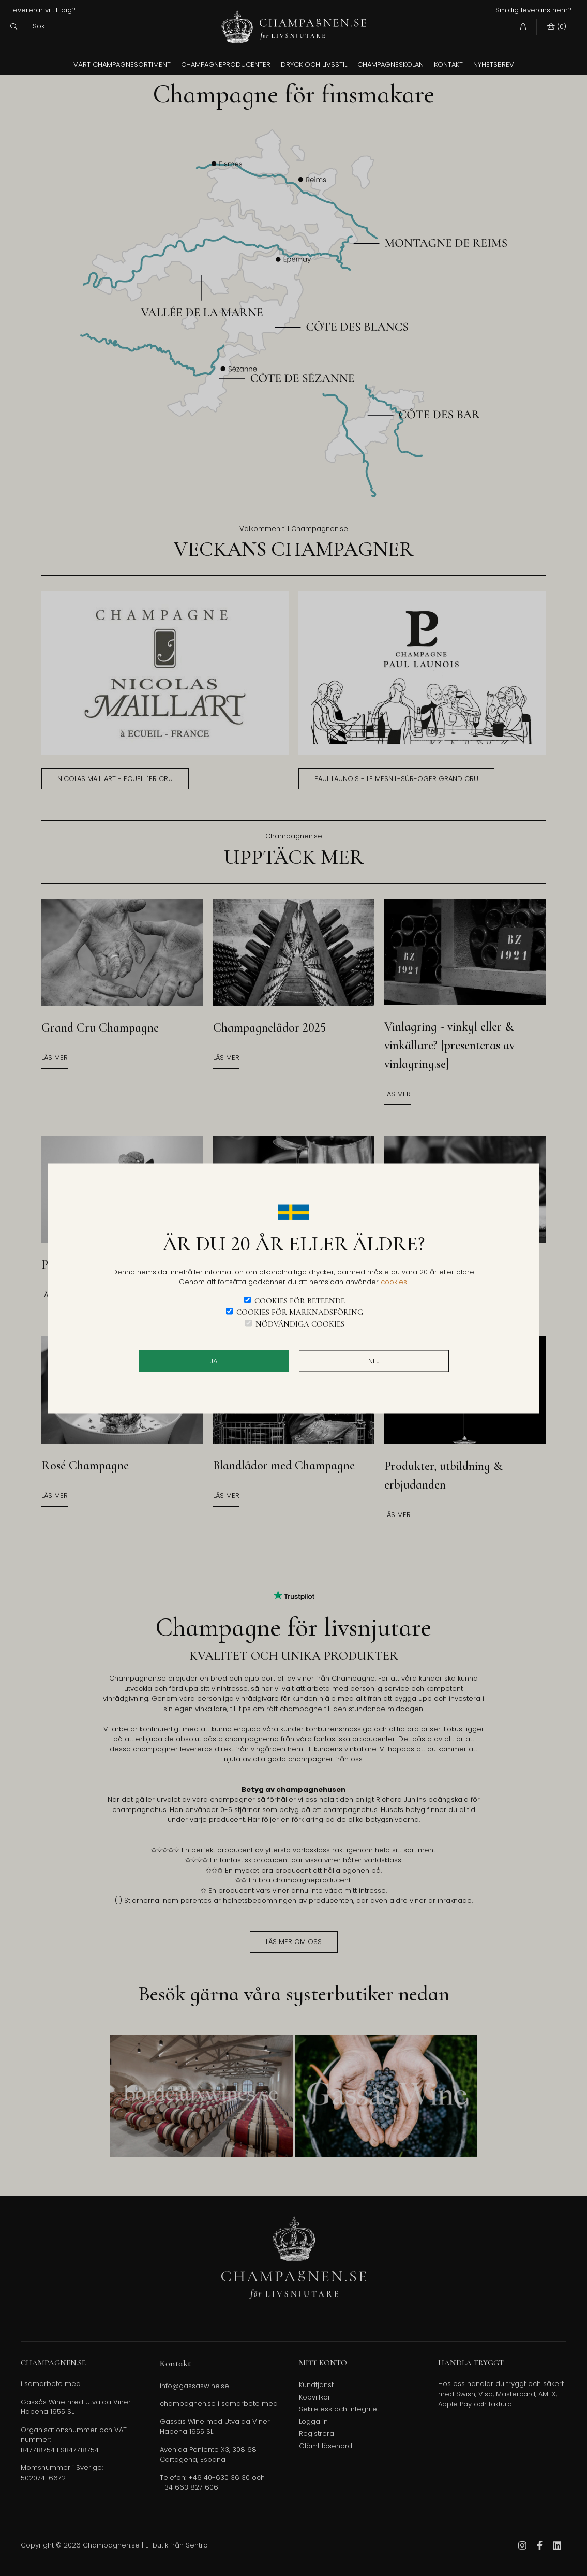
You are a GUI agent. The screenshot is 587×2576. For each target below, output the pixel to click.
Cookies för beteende (299, 1300)
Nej (374, 1361)
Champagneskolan (390, 64)
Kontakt (448, 64)
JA (213, 1361)
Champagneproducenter (225, 64)
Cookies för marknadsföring (299, 1312)
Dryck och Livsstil (314, 64)
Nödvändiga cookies (299, 1323)
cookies (394, 1282)
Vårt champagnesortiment (122, 64)
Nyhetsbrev (493, 64)
